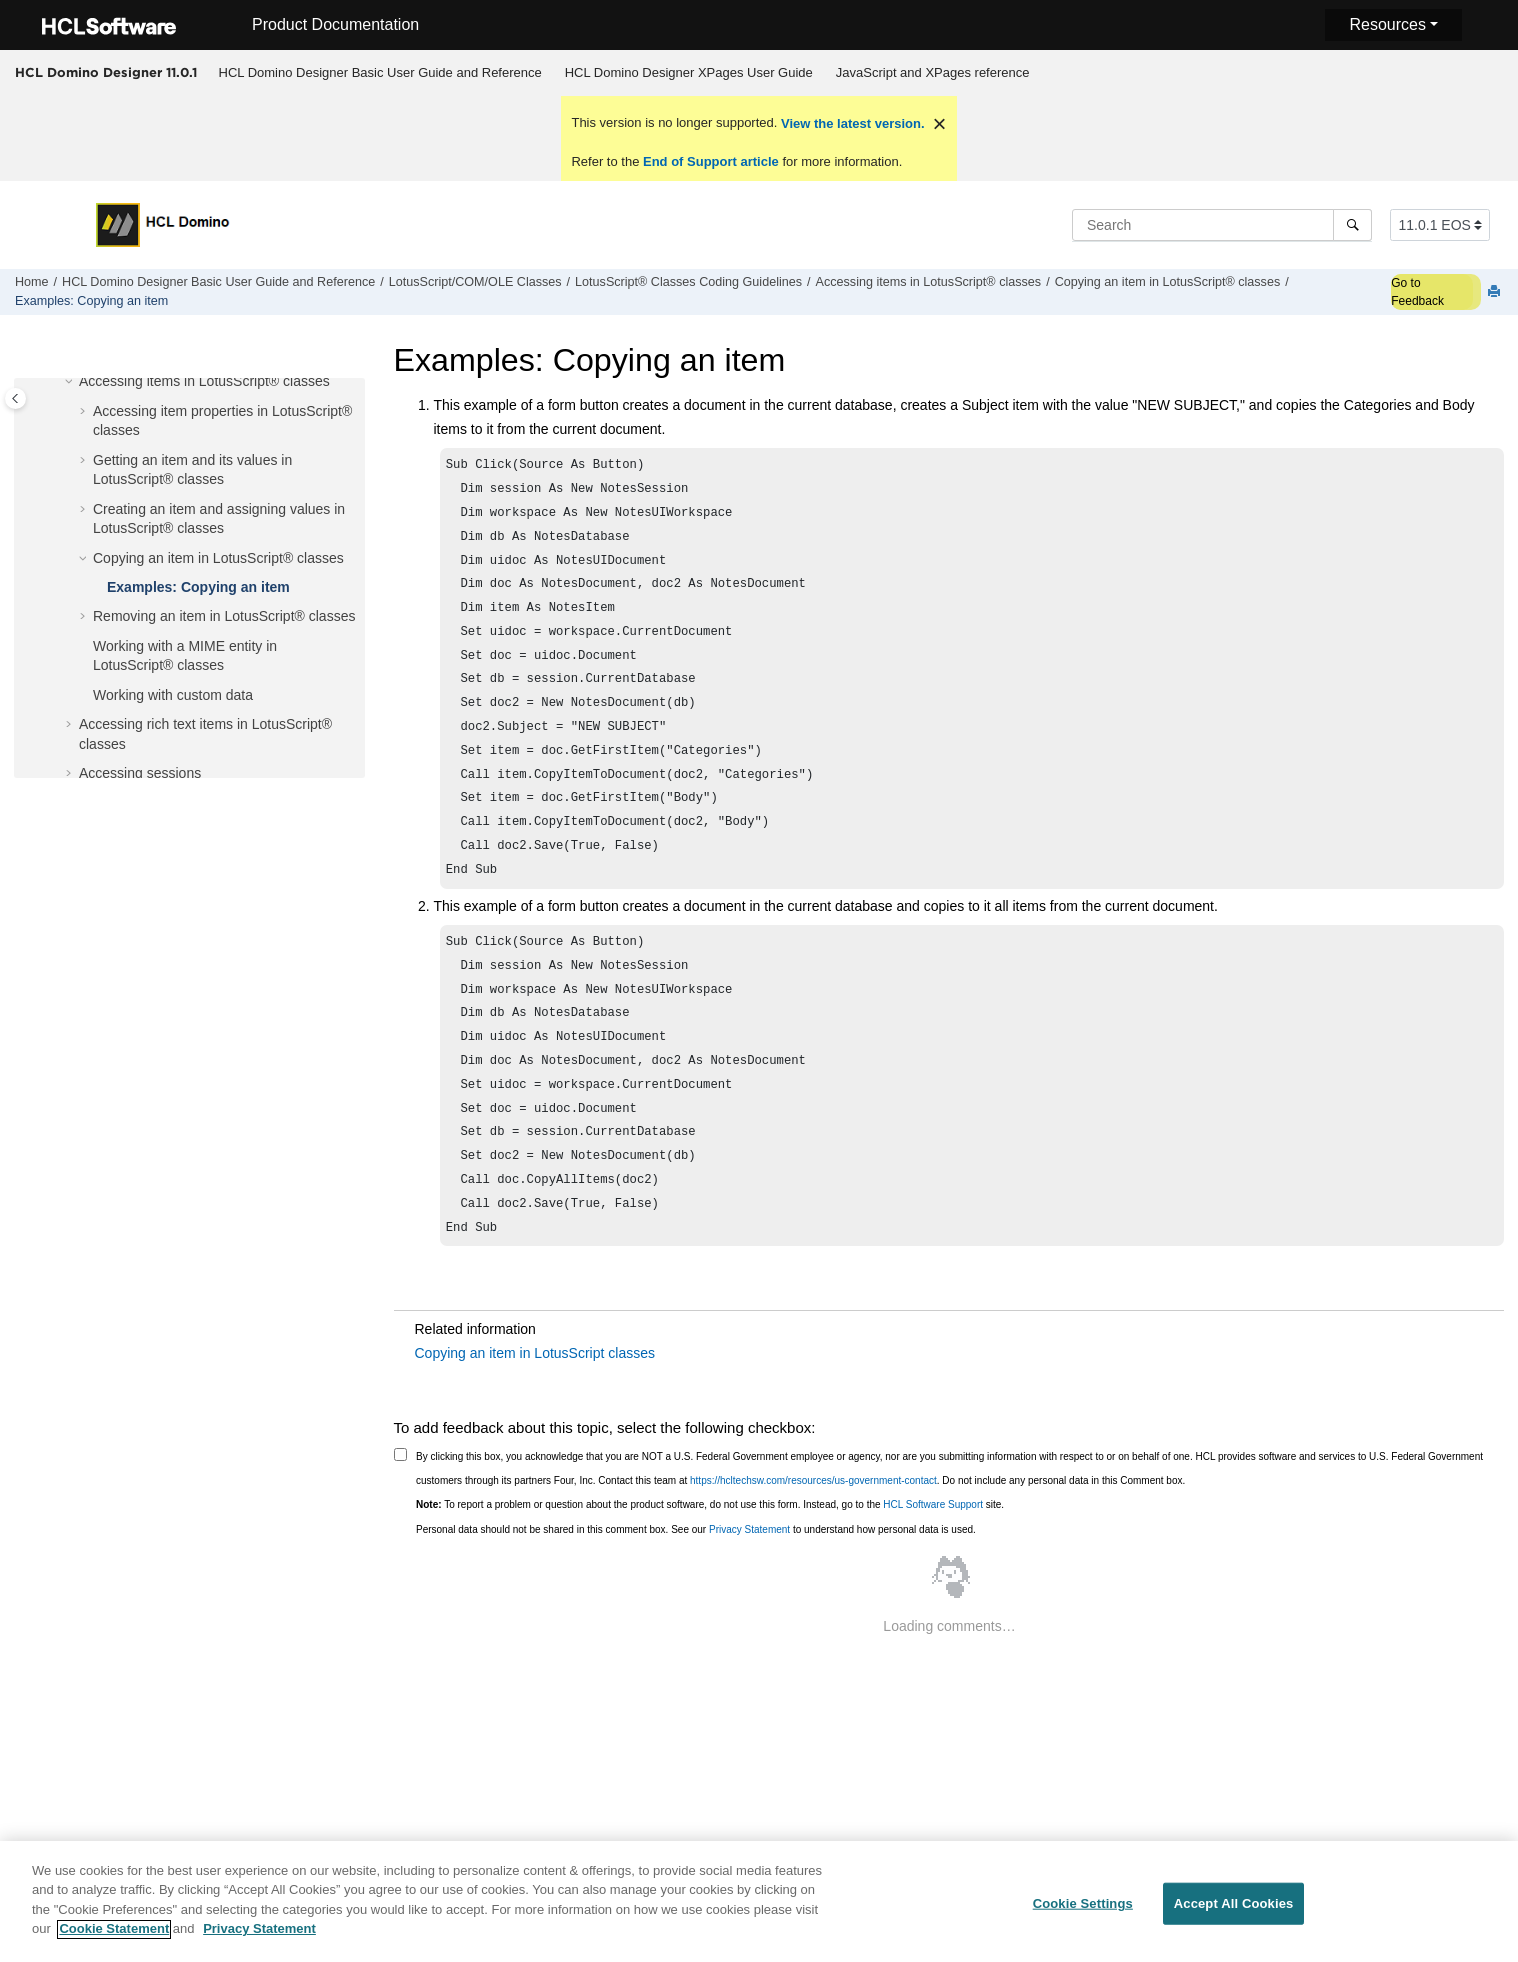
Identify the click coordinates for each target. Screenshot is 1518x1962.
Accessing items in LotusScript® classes (929, 282)
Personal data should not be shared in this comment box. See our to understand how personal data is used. (696, 1591)
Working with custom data (173, 695)
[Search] (1352, 225)
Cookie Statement (114, 1939)
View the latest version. (850, 123)
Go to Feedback (1417, 292)
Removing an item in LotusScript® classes (224, 616)
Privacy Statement (749, 1591)
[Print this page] (1496, 292)
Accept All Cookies (1234, 1913)
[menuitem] (380, 73)
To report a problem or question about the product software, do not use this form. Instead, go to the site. (710, 1566)
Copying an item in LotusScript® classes (1168, 282)
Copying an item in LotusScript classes (535, 1415)
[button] (71, 382)
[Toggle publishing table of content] (15, 398)
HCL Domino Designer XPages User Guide (689, 72)
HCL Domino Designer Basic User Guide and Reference (380, 72)
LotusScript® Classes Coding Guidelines (688, 282)
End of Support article (710, 161)
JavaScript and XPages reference (933, 72)
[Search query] (1222, 225)
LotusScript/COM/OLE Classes (475, 282)
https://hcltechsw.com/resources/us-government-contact (813, 1542)
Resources (1387, 24)
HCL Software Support (933, 1566)
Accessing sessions (140, 773)
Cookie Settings (1083, 1913)
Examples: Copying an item (91, 301)
